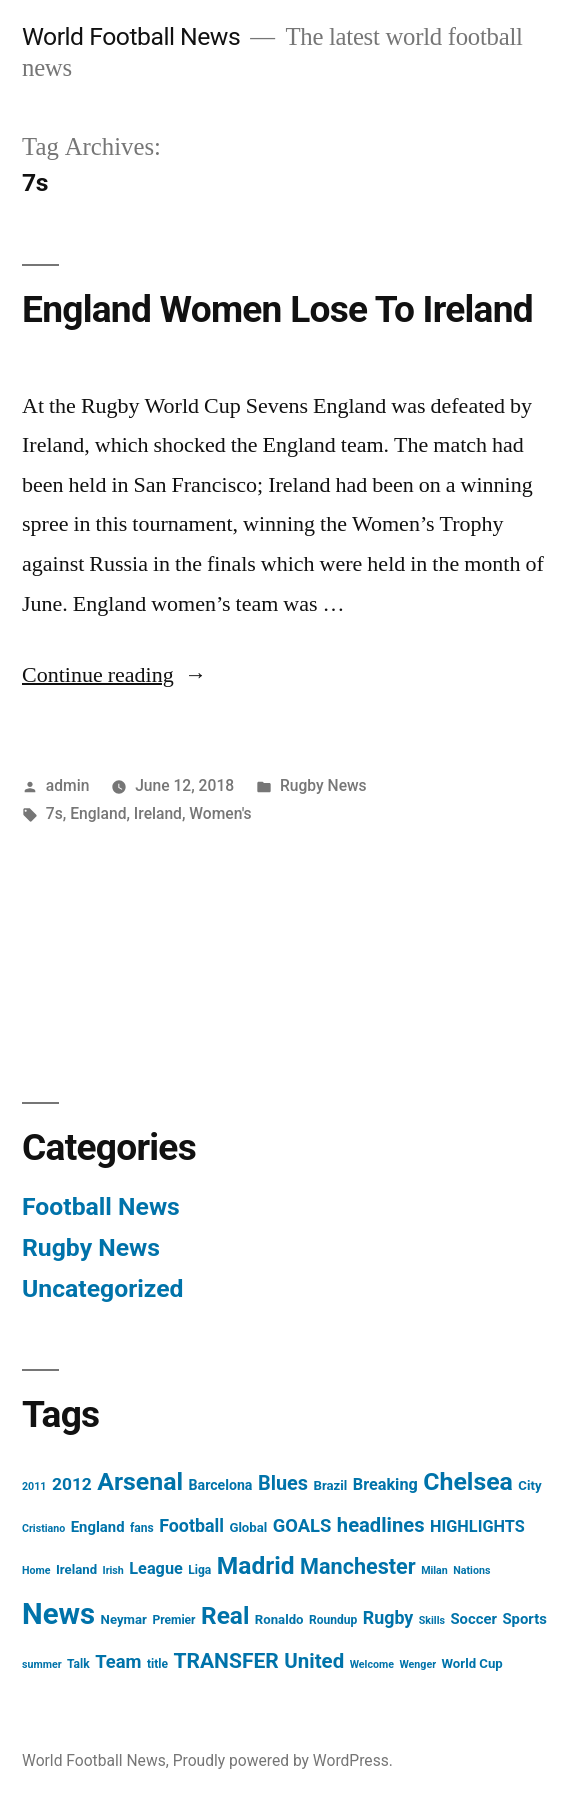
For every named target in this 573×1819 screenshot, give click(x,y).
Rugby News (323, 785)
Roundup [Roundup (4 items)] (333, 1620)
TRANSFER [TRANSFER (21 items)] (225, 1660)
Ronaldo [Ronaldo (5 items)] (279, 1619)
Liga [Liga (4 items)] (199, 1570)
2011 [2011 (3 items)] (34, 1486)
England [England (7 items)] (98, 1527)
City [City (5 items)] (529, 1485)
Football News (101, 1206)
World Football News (131, 36)
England (98, 813)
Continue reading (114, 675)
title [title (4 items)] (157, 1664)
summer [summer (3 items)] (42, 1664)
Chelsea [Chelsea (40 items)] (468, 1481)
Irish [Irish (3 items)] (113, 1570)
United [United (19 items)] (314, 1661)
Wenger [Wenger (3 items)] (417, 1664)
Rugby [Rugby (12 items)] (388, 1617)
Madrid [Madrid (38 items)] (256, 1565)
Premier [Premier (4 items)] (173, 1620)
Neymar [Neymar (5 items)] (124, 1619)
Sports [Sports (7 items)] (524, 1619)
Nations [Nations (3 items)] (471, 1570)
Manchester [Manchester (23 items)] (358, 1566)
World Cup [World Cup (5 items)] (472, 1663)
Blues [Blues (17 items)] (283, 1483)
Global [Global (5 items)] (248, 1527)
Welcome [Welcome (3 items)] (372, 1664)
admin (68, 785)
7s (54, 813)
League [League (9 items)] (155, 1568)
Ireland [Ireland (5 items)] (76, 1569)
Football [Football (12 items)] (191, 1525)
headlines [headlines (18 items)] (381, 1525)
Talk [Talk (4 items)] (78, 1664)
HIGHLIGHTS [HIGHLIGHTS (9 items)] (477, 1526)
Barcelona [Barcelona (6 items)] (221, 1485)
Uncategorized (103, 1288)
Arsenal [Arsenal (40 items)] (140, 1481)
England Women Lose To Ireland (277, 309)
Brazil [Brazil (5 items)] (331, 1485)
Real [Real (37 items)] (225, 1615)
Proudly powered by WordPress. (283, 1760)
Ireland (158, 813)
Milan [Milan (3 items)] (434, 1570)
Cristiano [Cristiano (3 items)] (43, 1528)
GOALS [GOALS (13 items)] (302, 1525)
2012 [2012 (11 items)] (72, 1484)
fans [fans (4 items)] (142, 1528)
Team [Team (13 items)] (118, 1661)
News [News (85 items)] (58, 1614)
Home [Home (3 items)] (36, 1570)
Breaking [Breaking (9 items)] (385, 1484)
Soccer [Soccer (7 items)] (473, 1619)
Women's (220, 813)
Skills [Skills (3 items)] (432, 1620)
